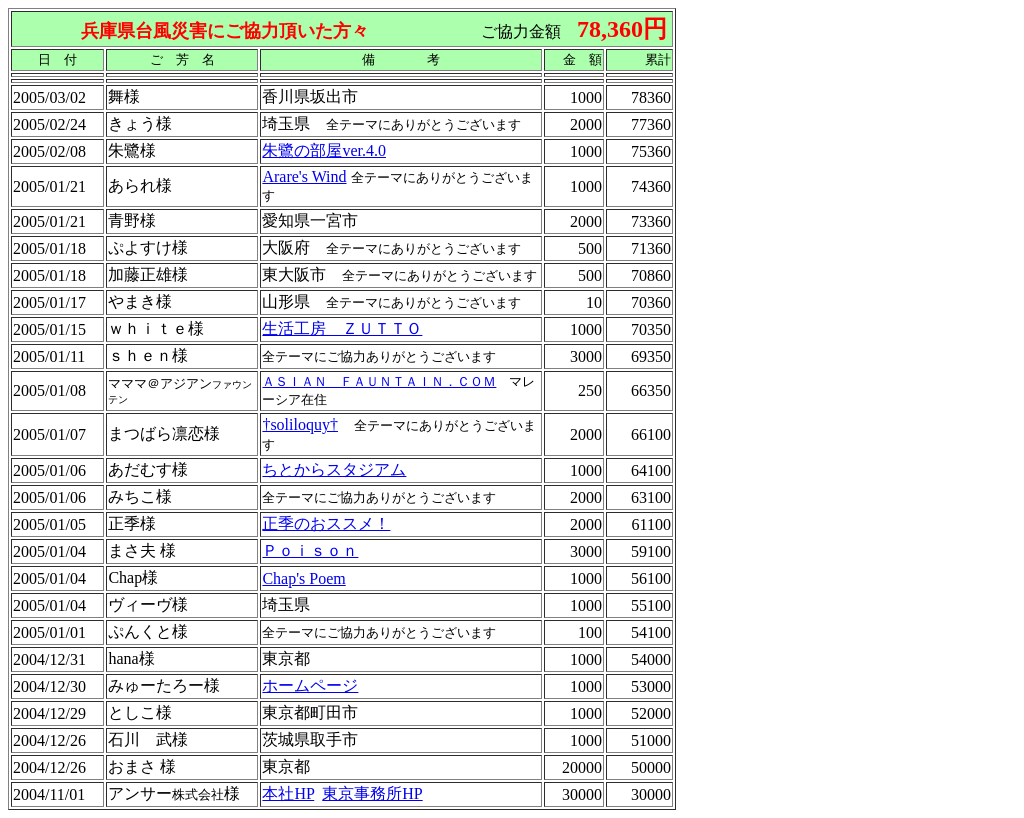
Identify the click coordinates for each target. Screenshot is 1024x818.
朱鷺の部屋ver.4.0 (324, 150)
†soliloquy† (300, 424)
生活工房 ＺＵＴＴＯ (342, 328)
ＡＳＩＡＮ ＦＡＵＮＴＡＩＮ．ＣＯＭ (379, 381)
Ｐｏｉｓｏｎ (310, 550)
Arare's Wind (304, 176)
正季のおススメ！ (326, 523)
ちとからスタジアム (334, 469)
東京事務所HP (372, 793)
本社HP (288, 793)
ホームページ (310, 685)
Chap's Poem (303, 578)
